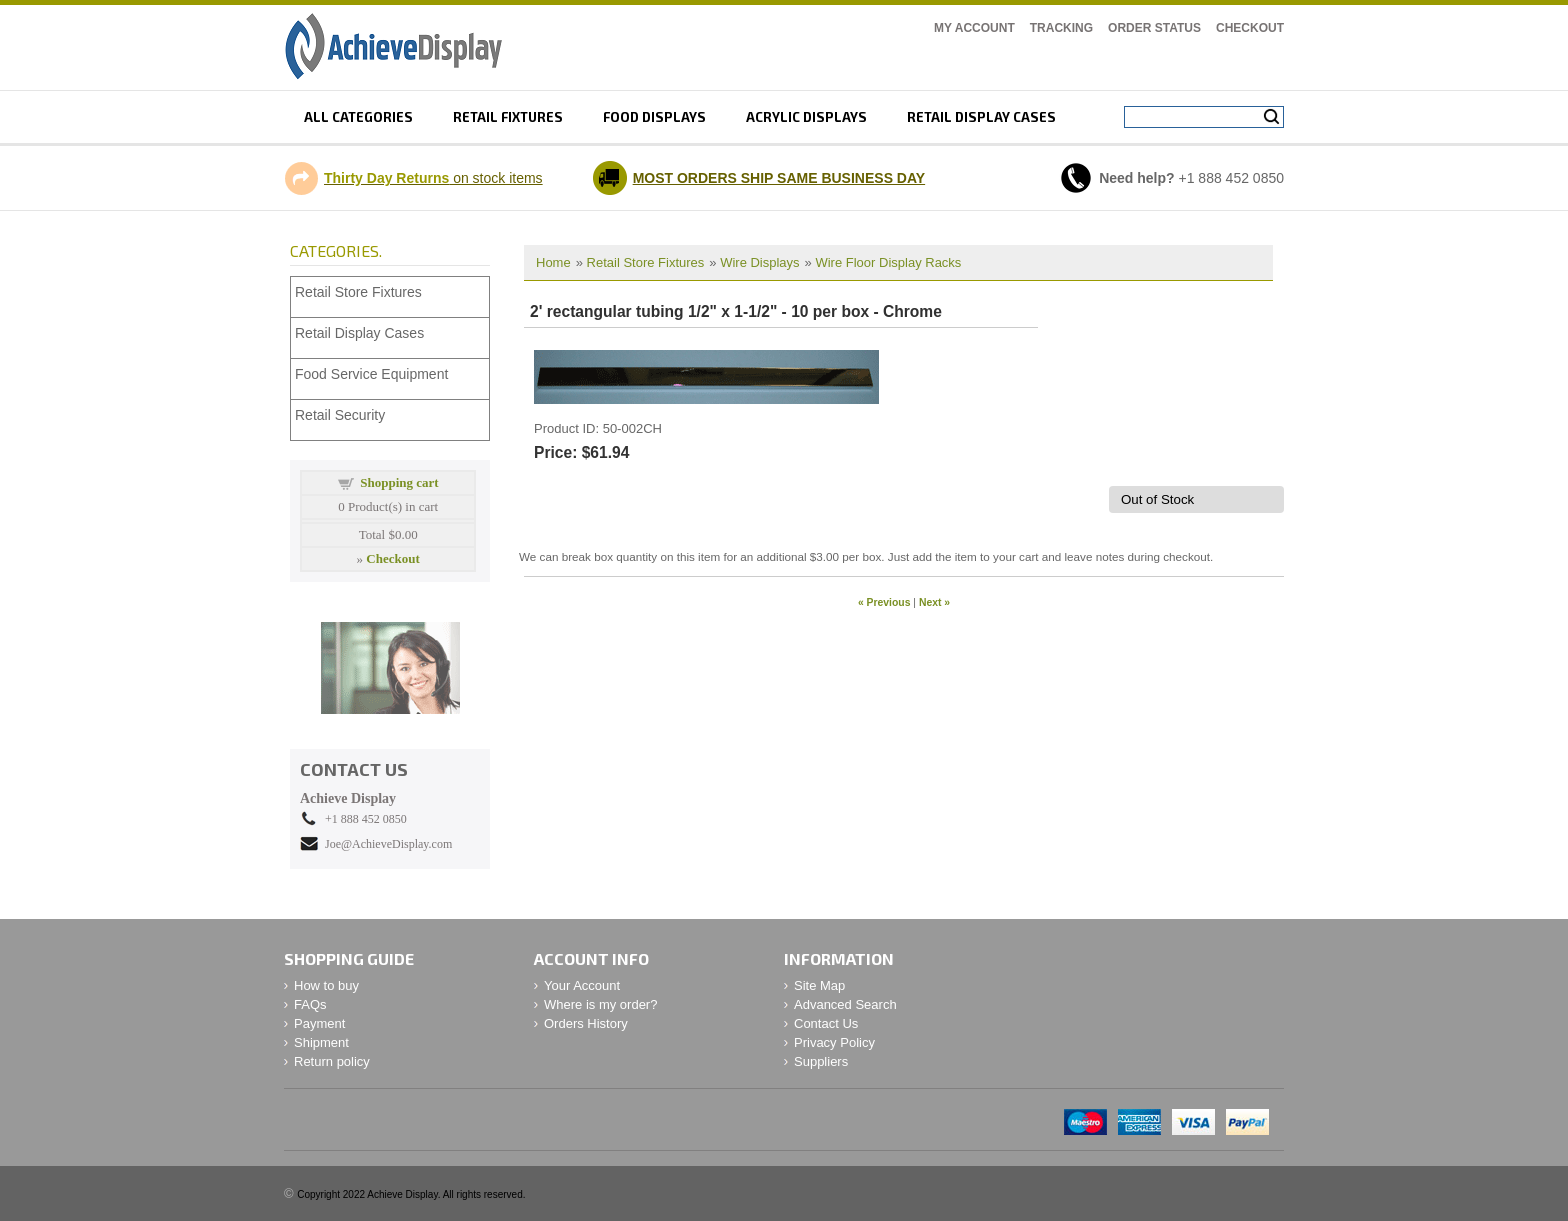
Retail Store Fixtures (646, 262)
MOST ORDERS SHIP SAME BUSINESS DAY (779, 178)
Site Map (819, 985)
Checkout (1250, 28)
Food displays (654, 117)
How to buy (326, 985)
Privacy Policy (834, 1042)
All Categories (358, 117)
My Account (974, 28)
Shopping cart (399, 482)
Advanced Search (845, 1004)
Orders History (586, 1023)
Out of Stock (1157, 499)
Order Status (1154, 28)
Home (553, 262)
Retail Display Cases (359, 333)
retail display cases (981, 117)
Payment (319, 1023)
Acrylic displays (806, 117)
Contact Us (826, 1023)
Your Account (582, 985)
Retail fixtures (508, 117)
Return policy (332, 1061)
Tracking (1061, 28)
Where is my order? (600, 1004)
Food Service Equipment (371, 374)
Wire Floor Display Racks (888, 262)
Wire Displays (759, 262)
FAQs (310, 1004)
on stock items (433, 178)
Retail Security (340, 415)
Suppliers (821, 1061)
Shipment (321, 1042)
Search (1271, 117)
